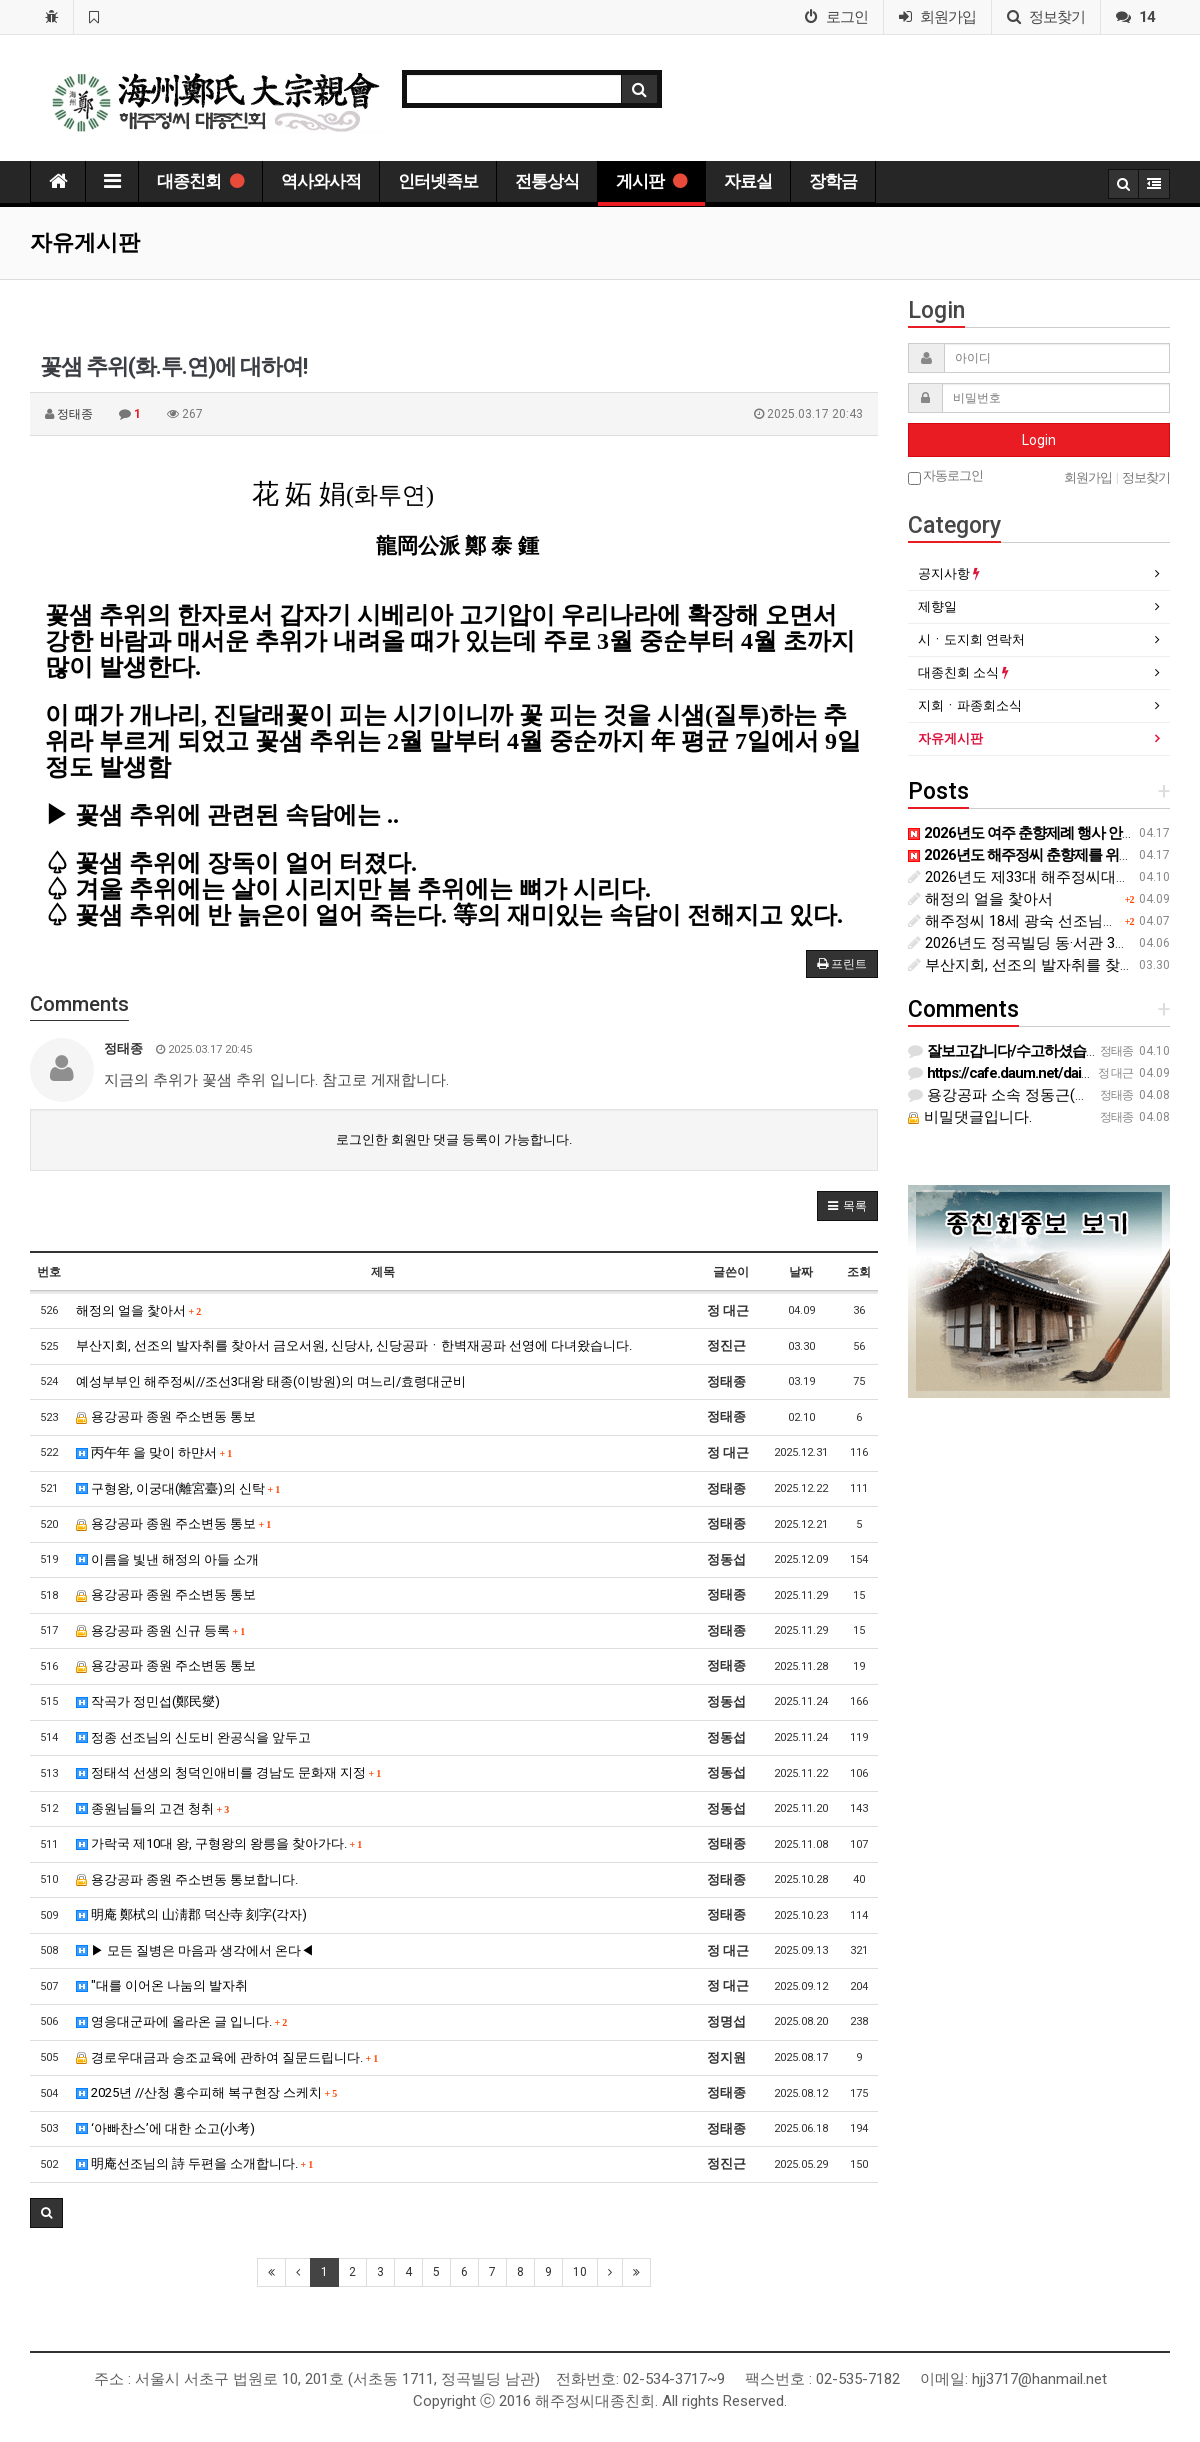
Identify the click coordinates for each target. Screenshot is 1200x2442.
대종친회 (200, 181)
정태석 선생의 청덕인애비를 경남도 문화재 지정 (229, 1772)
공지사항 (949, 573)
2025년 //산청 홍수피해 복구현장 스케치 (207, 2092)
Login (1039, 440)
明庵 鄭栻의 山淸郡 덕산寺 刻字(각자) (191, 1914)
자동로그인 (945, 476)
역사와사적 (321, 181)
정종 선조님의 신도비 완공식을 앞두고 (193, 1737)
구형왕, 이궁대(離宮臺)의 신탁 (178, 1488)
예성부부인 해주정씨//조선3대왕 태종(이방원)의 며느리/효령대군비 (271, 1381)
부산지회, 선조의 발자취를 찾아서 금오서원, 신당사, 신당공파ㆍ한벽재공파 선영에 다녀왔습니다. (354, 1345)
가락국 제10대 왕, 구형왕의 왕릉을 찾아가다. (219, 1843)
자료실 (748, 181)
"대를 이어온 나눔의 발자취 (162, 1985)
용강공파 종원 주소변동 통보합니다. (187, 1879)
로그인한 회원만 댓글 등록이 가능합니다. (454, 1139)
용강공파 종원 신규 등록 (161, 1630)
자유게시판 (950, 738)
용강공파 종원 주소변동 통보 (166, 1416)
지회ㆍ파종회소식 (970, 705)
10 (580, 2272)
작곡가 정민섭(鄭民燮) (148, 1701)
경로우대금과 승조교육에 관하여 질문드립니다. (227, 2057)
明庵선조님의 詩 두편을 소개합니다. (195, 2163)
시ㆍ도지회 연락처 (971, 639)
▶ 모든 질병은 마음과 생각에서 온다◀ (195, 1950)
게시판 (651, 181)
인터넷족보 (438, 181)
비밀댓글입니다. (970, 1117)
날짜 (801, 1272)
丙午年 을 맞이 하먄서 (154, 1452)
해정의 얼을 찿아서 (139, 1310)
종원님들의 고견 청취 (153, 1808)
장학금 (833, 181)
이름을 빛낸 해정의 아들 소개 (167, 1559)
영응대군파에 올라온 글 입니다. (182, 2021)
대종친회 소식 (963, 672)
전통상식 (547, 181)
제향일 (937, 606)
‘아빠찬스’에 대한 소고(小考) (165, 2128)
